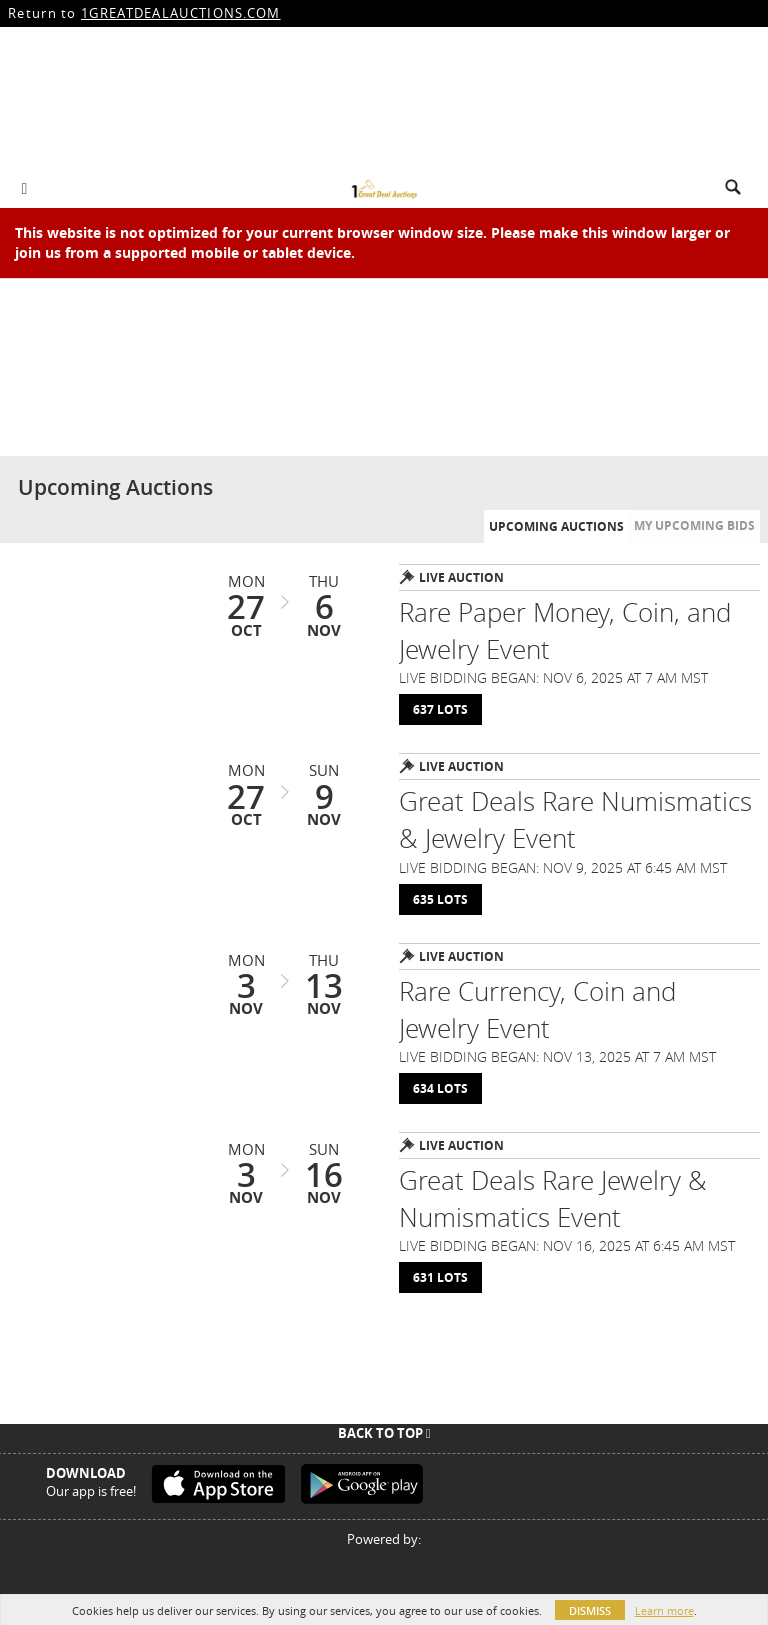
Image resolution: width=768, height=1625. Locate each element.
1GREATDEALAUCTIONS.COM (181, 13)
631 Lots (440, 1277)
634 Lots (440, 1088)
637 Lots (440, 709)
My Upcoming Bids (694, 525)
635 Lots (440, 899)
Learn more (664, 1610)
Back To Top (384, 1433)
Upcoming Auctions (556, 526)
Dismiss (590, 1610)
